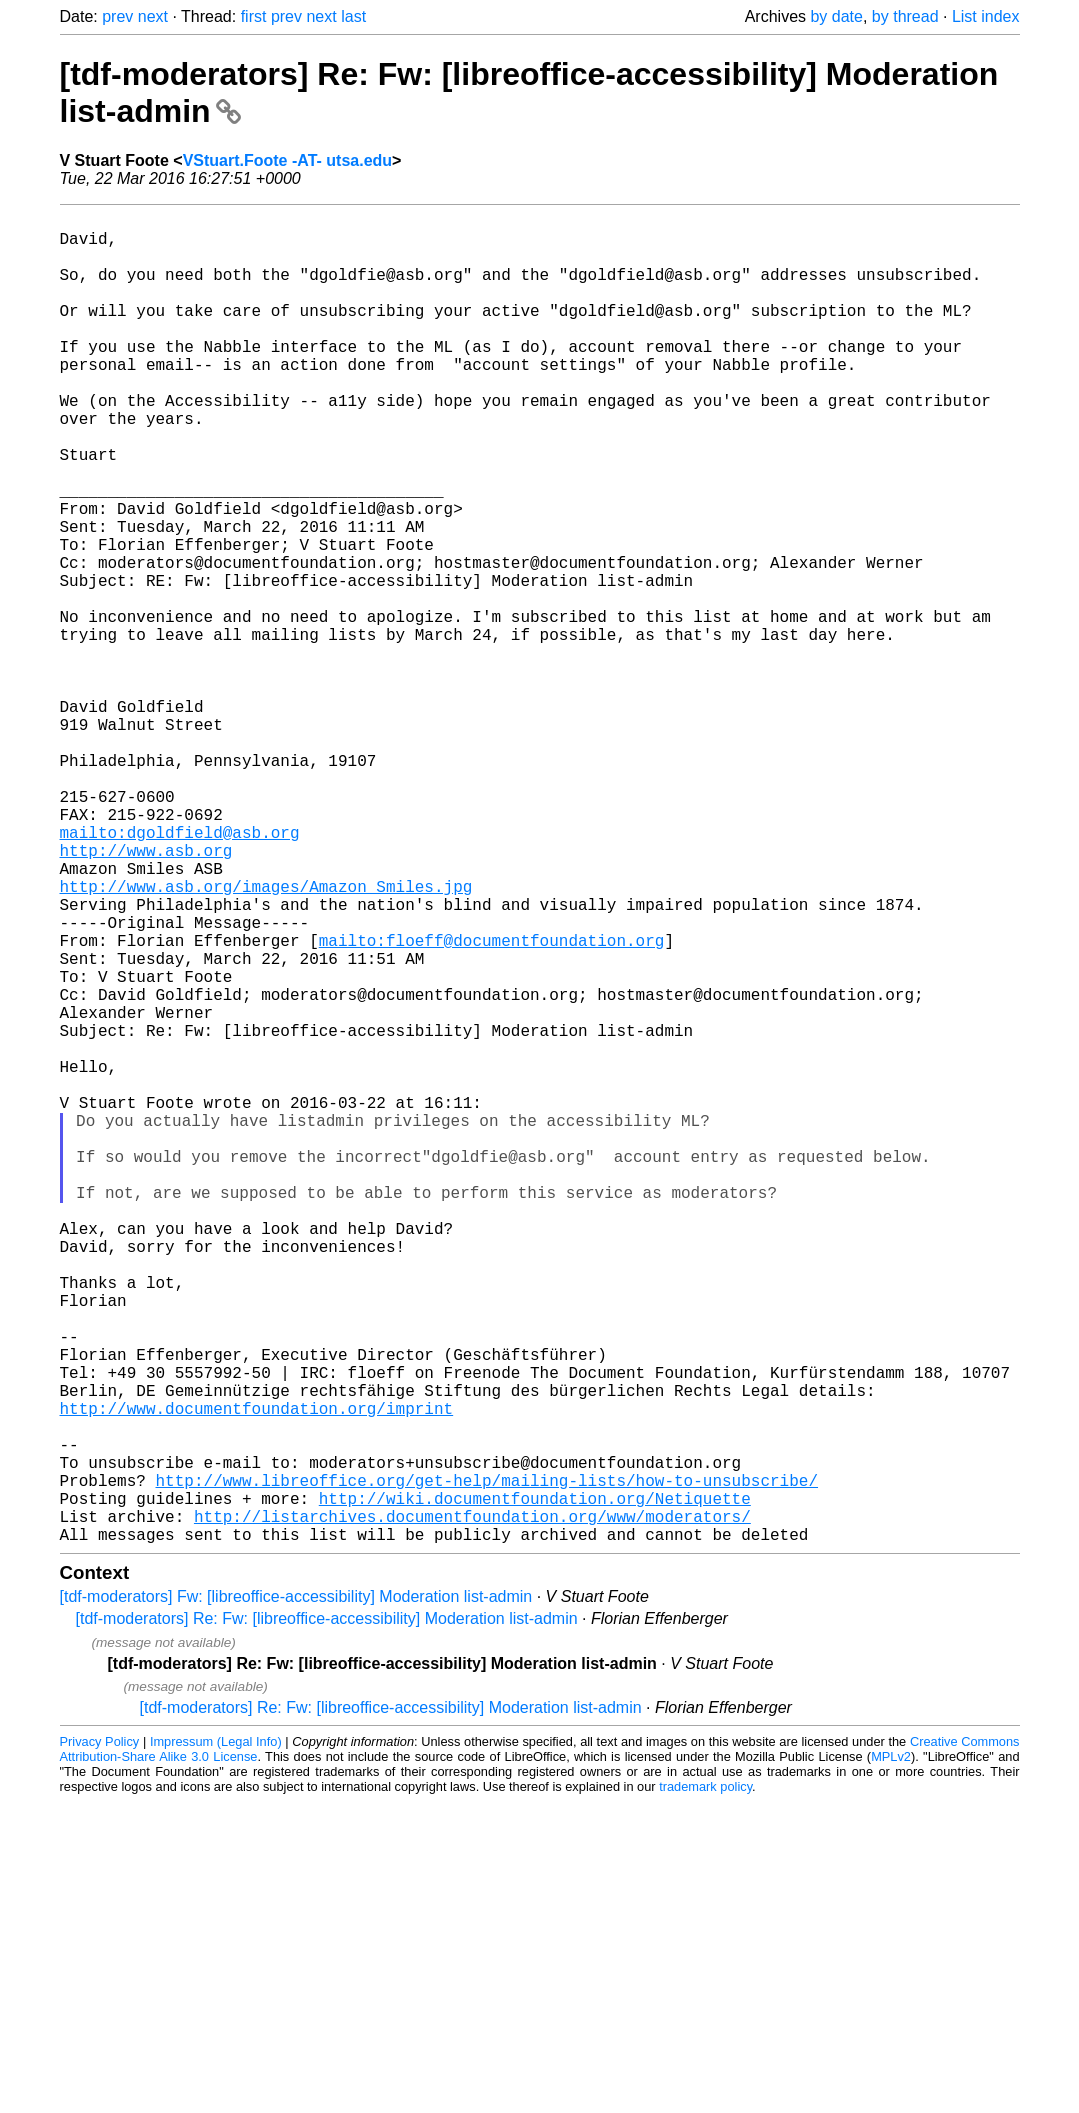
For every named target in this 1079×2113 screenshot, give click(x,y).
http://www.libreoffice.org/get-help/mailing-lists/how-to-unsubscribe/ (487, 1764)
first (254, 16)
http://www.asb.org (146, 994)
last (353, 16)
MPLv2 (891, 2052)
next (153, 16)
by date (836, 16)
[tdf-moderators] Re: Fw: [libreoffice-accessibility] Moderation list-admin (327, 1914)
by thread (905, 16)
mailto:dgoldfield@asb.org (180, 972)
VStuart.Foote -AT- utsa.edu (287, 160)
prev (117, 16)
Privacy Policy (100, 2037)
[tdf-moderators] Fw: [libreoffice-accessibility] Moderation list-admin (296, 1892)
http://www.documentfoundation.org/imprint (257, 1676)
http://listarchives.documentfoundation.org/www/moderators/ (472, 1808)
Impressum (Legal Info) (216, 2037)
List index (986, 16)
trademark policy (705, 2082)
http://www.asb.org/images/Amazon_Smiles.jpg (266, 1038)
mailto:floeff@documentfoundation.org (492, 1104)
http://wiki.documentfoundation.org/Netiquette (535, 1786)
